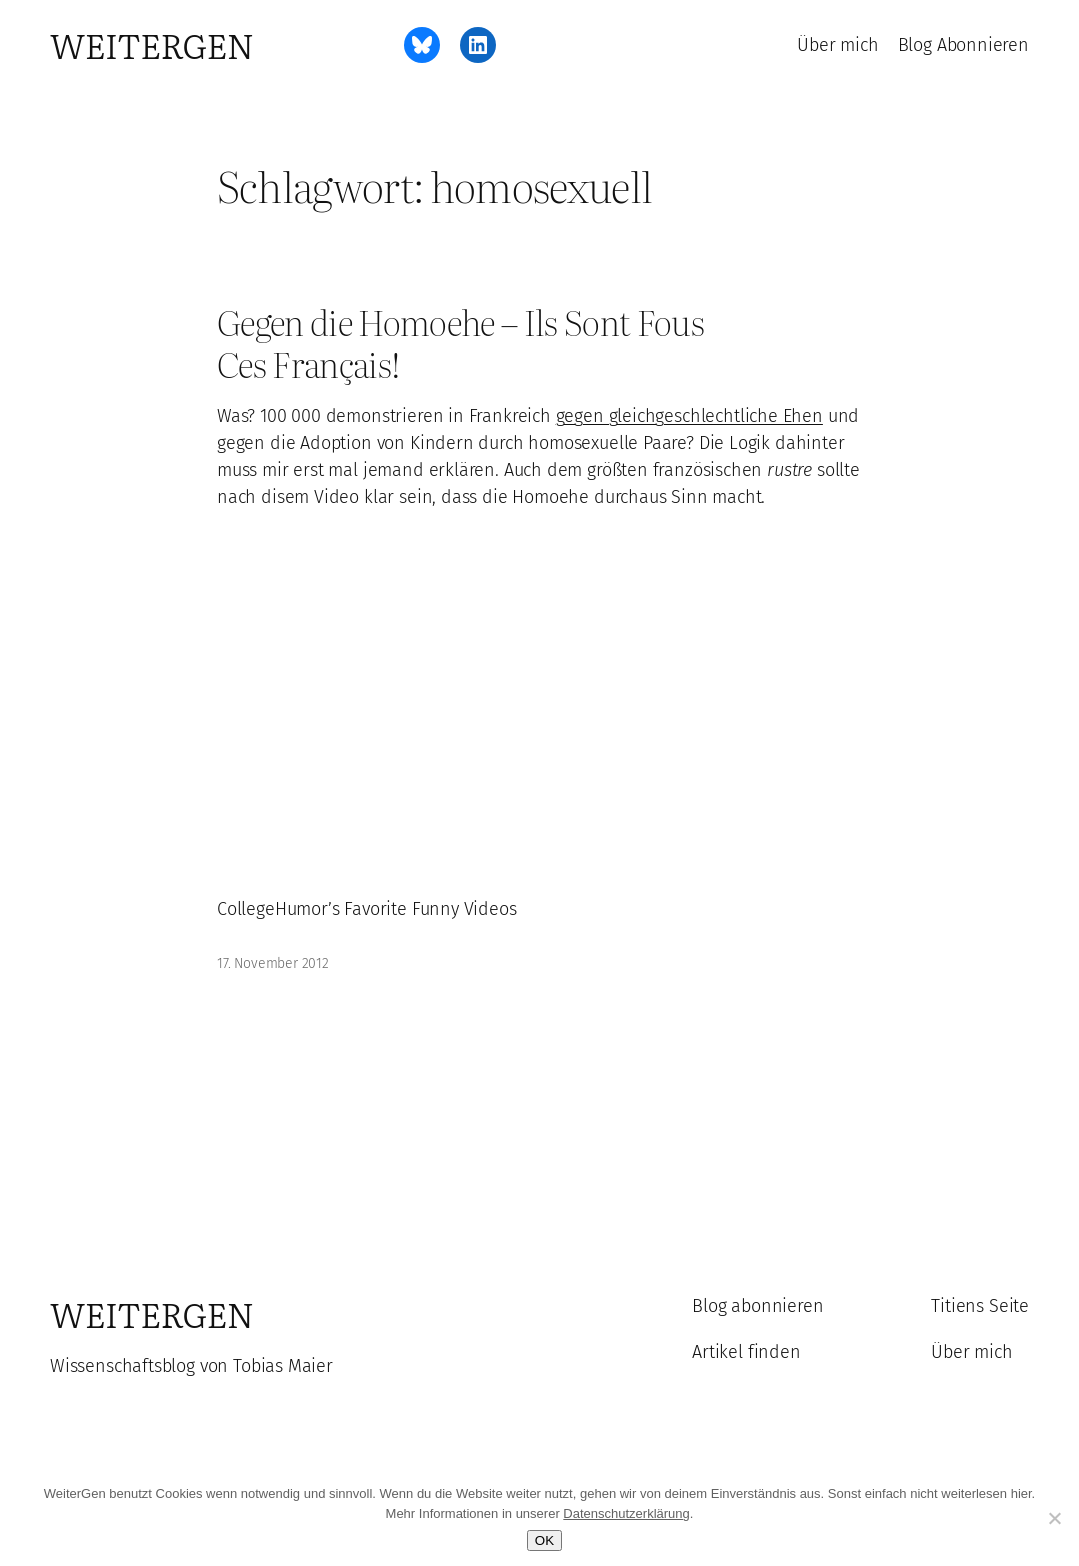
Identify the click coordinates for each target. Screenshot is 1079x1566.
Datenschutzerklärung (626, 1513)
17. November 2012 (273, 963)
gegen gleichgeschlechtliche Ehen (689, 416)
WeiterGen (152, 44)
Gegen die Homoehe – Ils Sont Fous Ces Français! (460, 342)
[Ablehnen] (1054, 1518)
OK (544, 1540)
